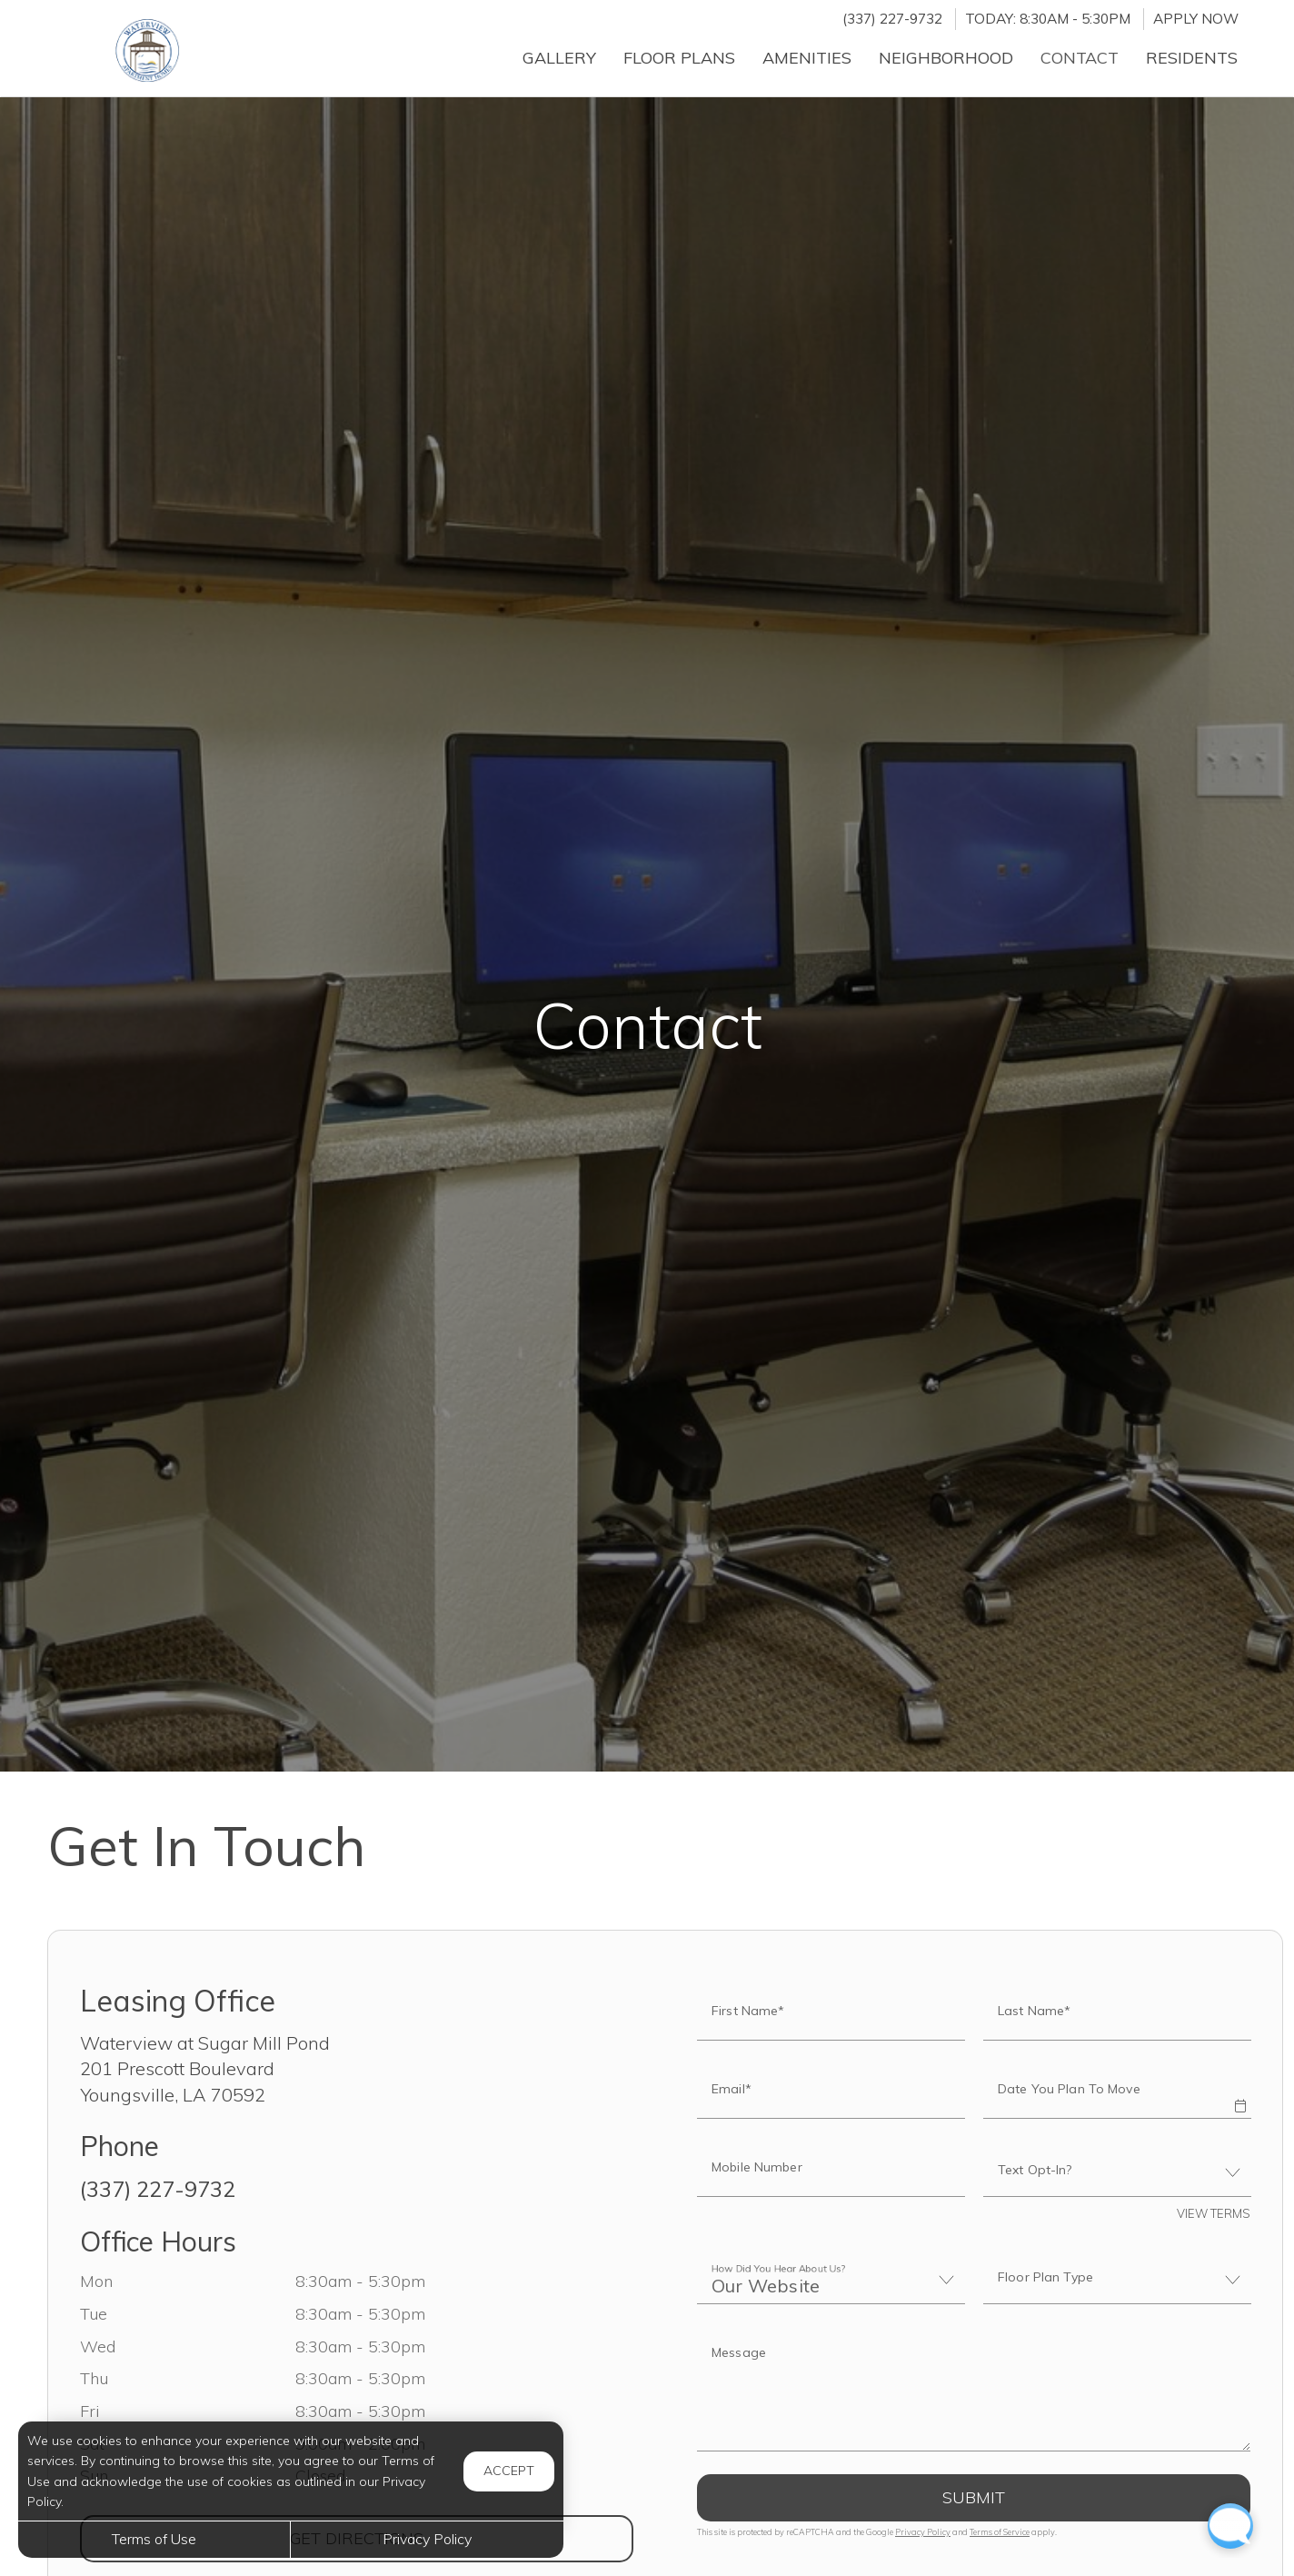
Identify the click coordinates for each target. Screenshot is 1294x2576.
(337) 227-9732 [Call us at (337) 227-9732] (892, 18)
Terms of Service (1000, 2532)
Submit (973, 2497)
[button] (1239, 2093)
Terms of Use (154, 2539)
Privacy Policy (923, 2532)
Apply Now (1196, 18)
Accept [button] (508, 2470)
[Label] (973, 2391)
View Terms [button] (1213, 2213)
